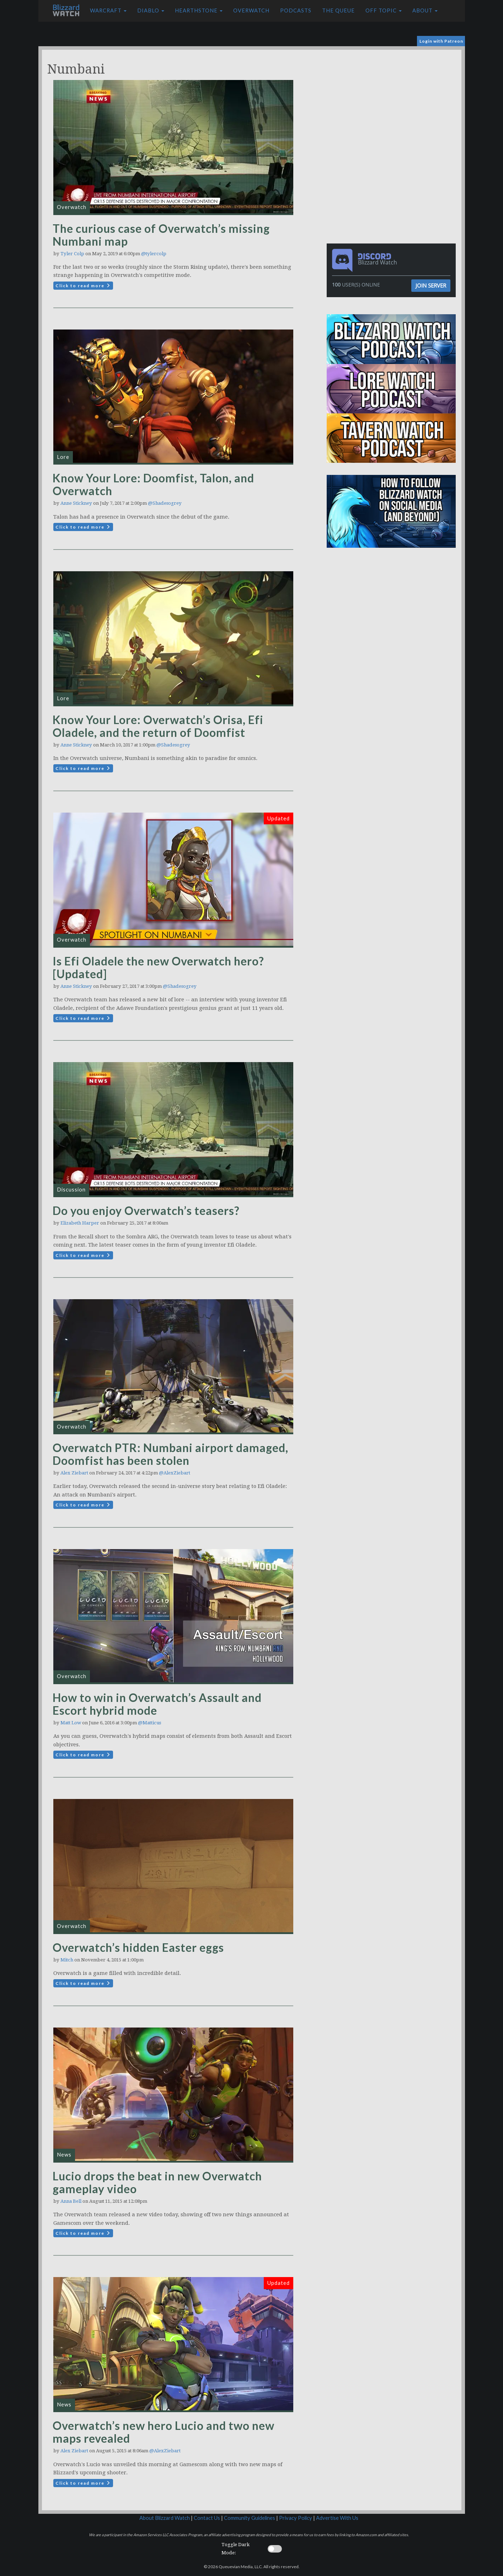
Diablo (150, 10)
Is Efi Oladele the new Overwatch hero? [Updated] (158, 967)
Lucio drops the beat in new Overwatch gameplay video (157, 2182)
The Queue (338, 10)
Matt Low (70, 1722)
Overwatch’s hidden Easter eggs (138, 1947)
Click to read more (83, 285)
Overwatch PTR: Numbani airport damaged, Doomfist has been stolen (170, 1454)
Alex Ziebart (74, 1473)
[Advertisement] (393, 99)
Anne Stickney (76, 503)
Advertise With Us (337, 2518)
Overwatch (251, 10)
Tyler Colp (72, 253)
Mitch (66, 1959)
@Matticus (149, 1722)
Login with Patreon (441, 41)
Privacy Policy (295, 2518)
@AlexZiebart (174, 1473)
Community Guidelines (249, 2518)
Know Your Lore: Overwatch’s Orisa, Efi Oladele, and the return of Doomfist (158, 726)
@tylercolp (153, 253)
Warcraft (108, 10)
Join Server (431, 285)
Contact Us (207, 2518)
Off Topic (383, 10)
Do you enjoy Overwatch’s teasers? (146, 1210)
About (425, 10)
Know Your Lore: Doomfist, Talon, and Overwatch (153, 484)
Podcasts (295, 10)
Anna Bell (70, 2201)
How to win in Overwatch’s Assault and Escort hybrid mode (157, 1704)
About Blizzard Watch (164, 2518)
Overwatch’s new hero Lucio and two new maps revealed (163, 2432)
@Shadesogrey (165, 503)
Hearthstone (199, 10)
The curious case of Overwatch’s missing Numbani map (161, 234)
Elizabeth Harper (79, 1223)
